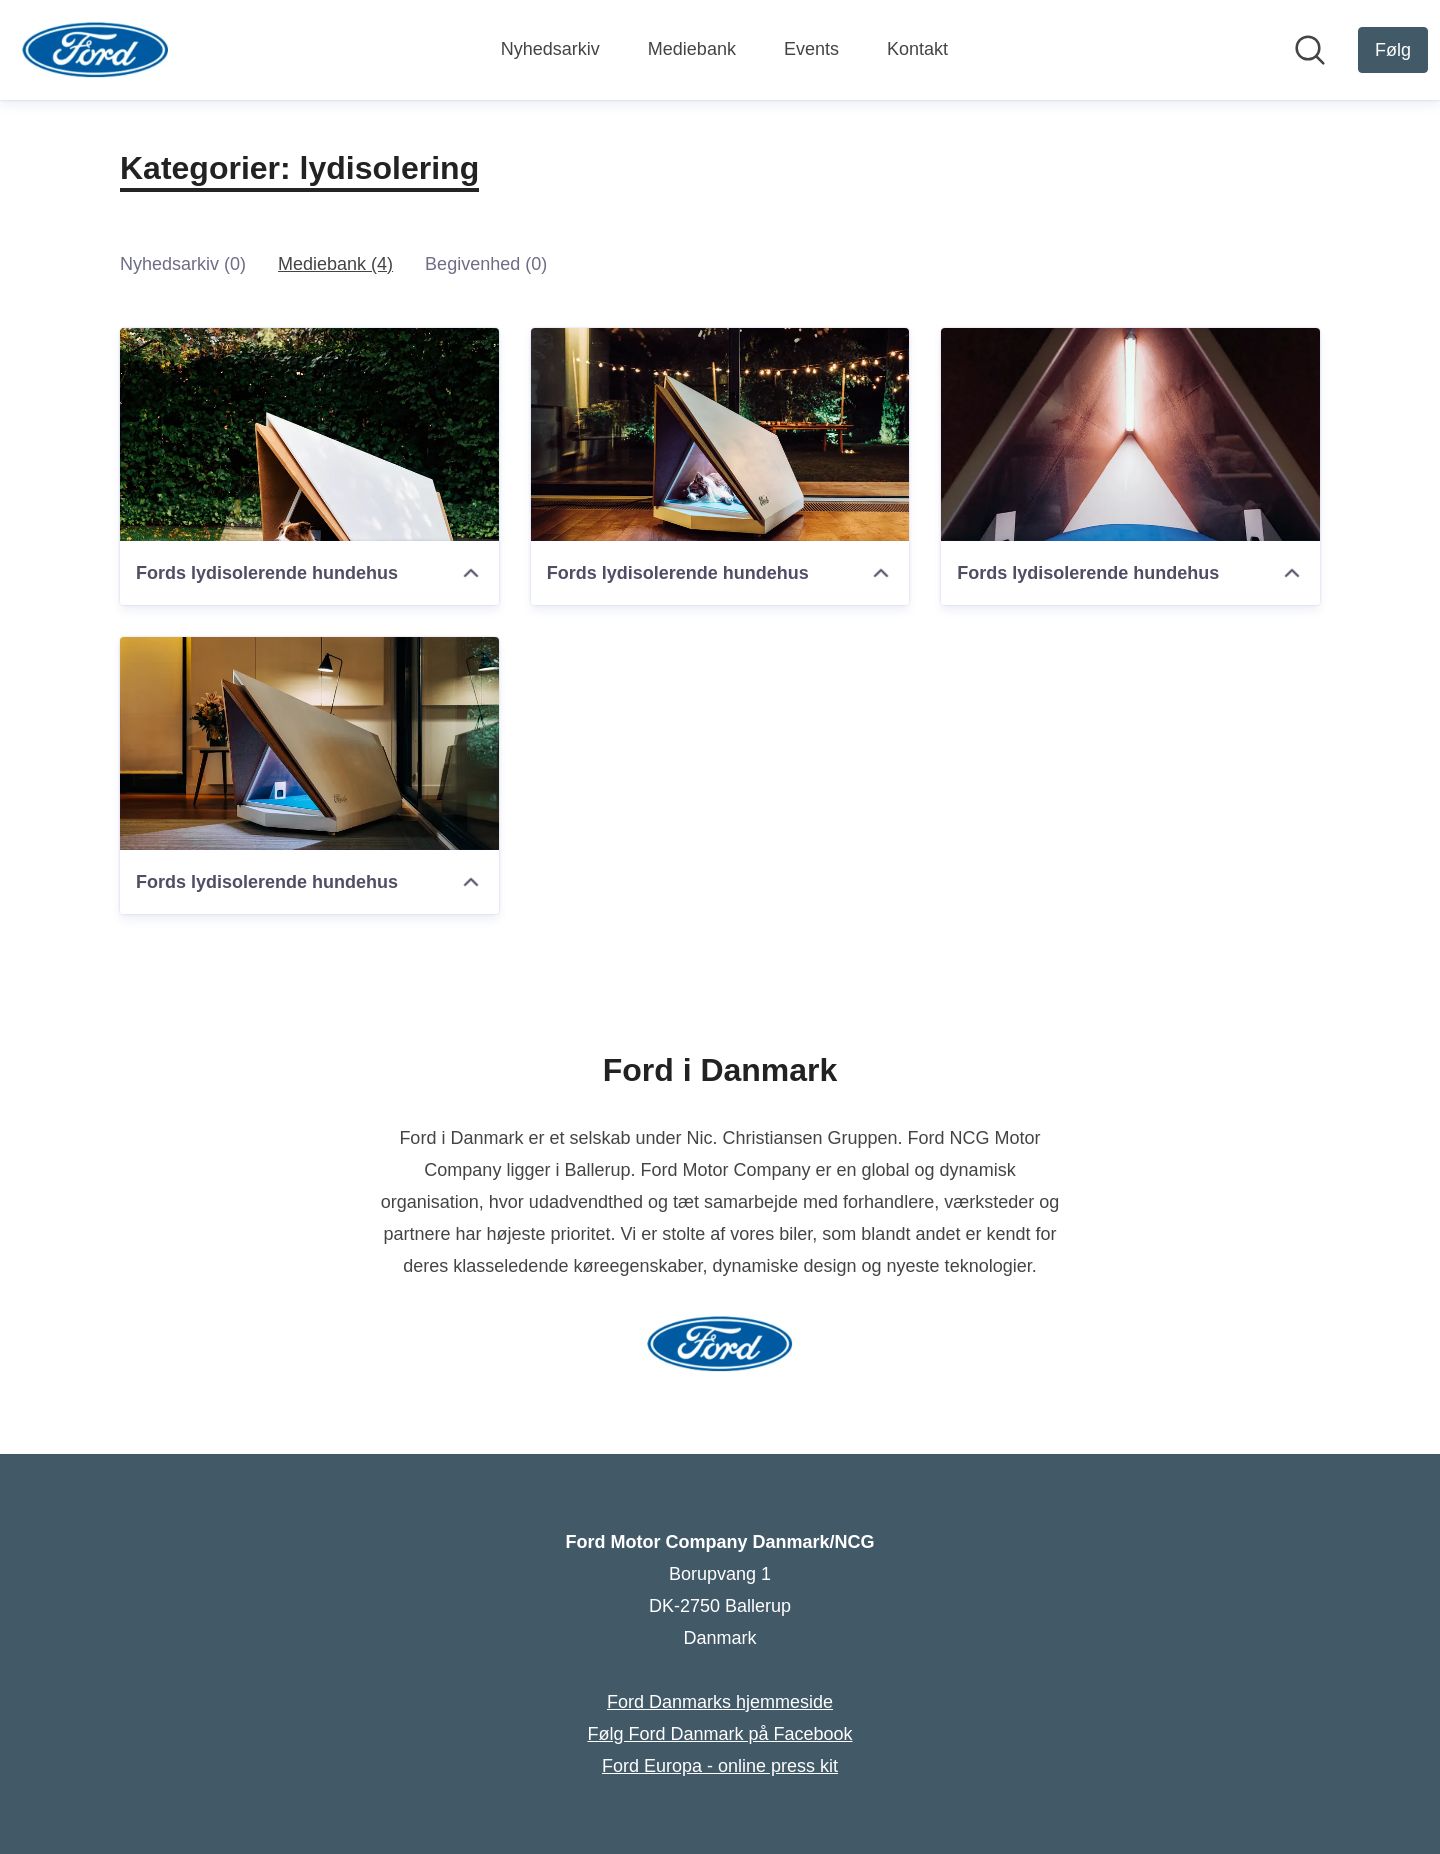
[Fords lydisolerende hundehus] (309, 434)
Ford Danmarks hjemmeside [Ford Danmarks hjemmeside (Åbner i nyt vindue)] (720, 1702)
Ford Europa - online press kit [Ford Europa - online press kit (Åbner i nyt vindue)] (720, 1766)
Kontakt (917, 49)
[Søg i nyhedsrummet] (1310, 50)
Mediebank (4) (335, 264)
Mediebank (692, 49)
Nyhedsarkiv (550, 49)
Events (811, 49)
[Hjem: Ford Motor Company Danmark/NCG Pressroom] (95, 50)
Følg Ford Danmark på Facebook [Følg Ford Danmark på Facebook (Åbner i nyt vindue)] (719, 1734)
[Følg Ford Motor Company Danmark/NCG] (1393, 50)
